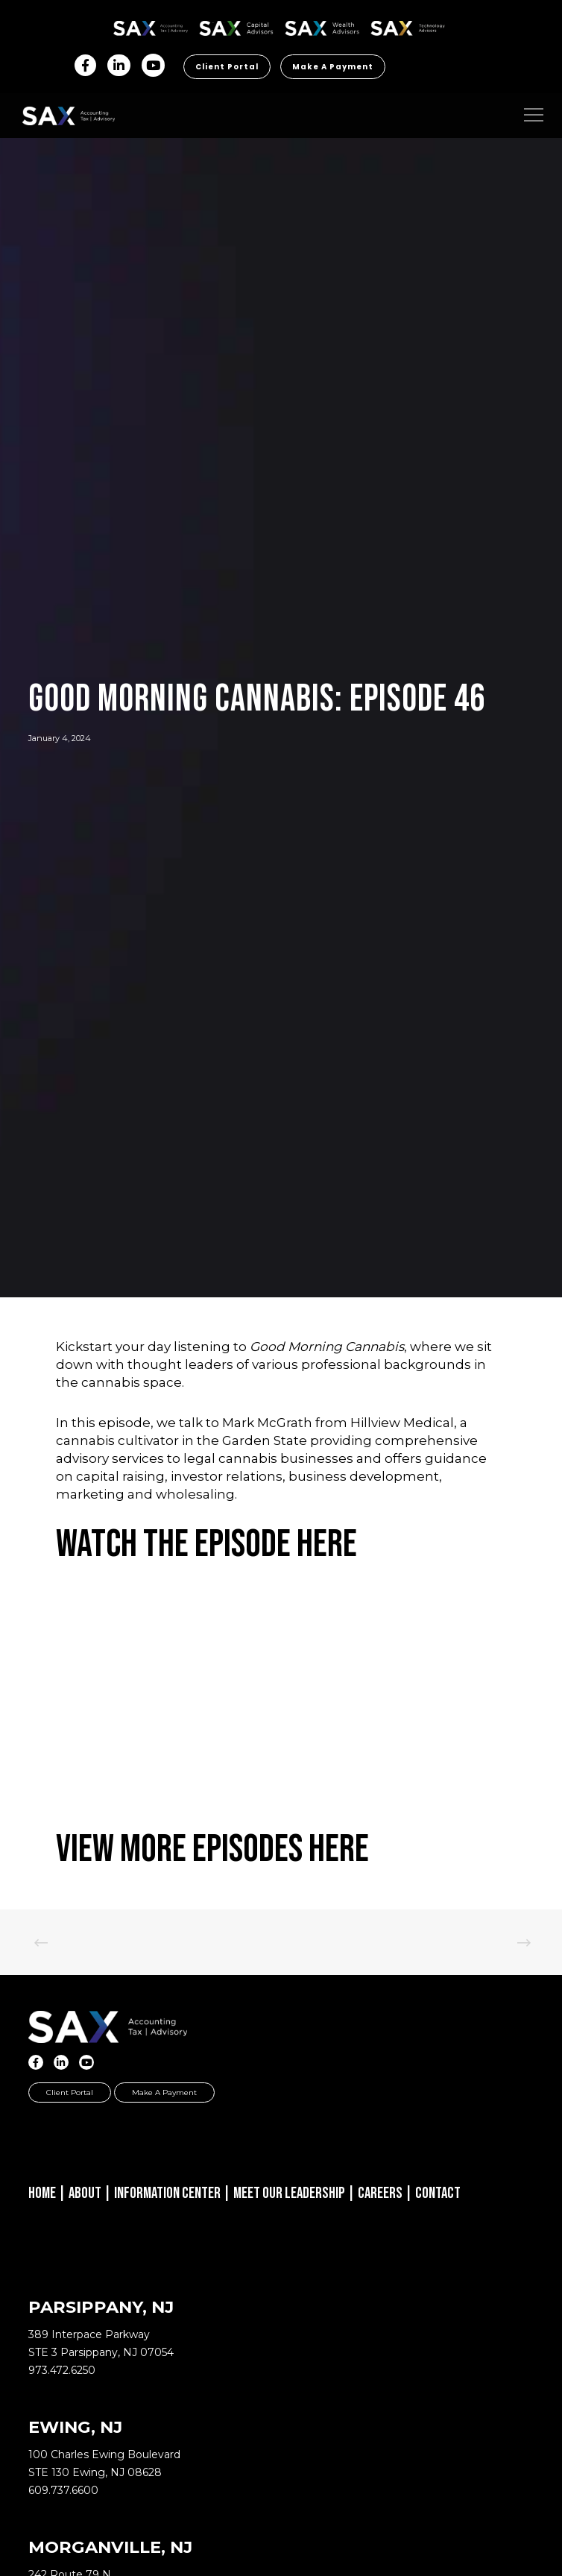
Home (42, 2193)
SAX (151, 26)
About (85, 2193)
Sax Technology (407, 28)
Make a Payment (332, 66)
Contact (438, 2193)
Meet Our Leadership (289, 2193)
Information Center (167, 2193)
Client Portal (227, 66)
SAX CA (237, 26)
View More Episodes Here (212, 1849)
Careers (380, 2193)
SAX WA (322, 26)
